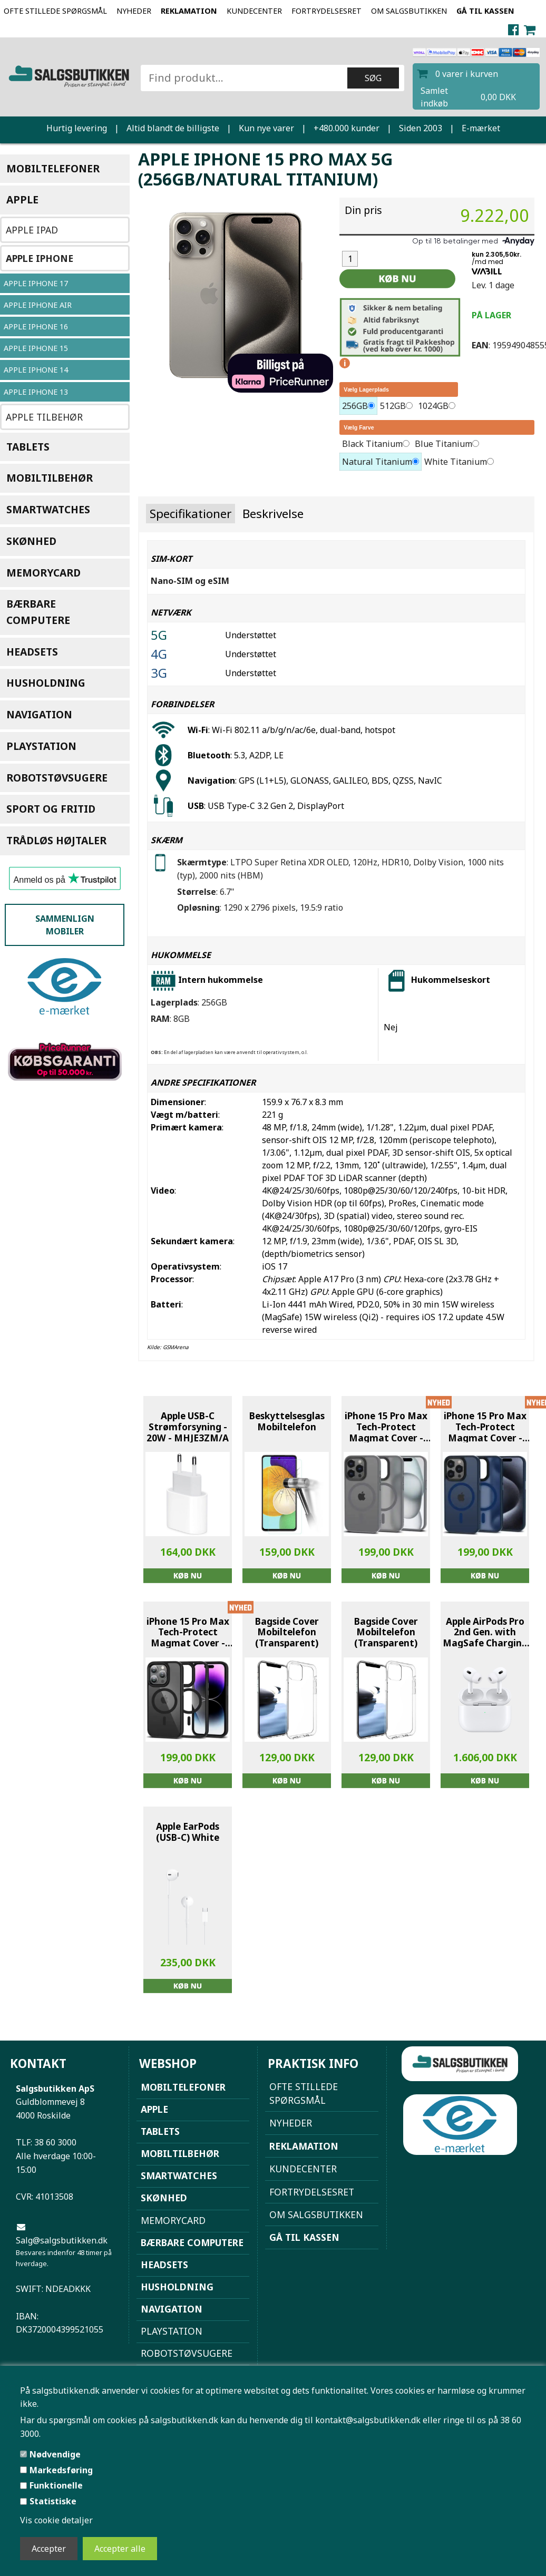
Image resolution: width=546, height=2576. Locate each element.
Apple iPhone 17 (36, 283)
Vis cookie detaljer (56, 2520)
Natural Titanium (377, 461)
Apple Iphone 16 (36, 326)
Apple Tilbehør (44, 417)
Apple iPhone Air (38, 305)
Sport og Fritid (50, 809)
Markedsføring (61, 2470)
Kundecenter (254, 11)
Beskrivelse (273, 513)
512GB (393, 406)
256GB (355, 406)
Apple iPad (32, 229)
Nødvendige (55, 2454)
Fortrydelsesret (326, 11)
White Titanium (455, 461)
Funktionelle (56, 2485)
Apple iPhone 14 (36, 370)
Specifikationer (190, 513)
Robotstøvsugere (57, 777)
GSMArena (176, 1347)
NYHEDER (133, 11)
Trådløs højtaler (56, 840)
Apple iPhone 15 (36, 348)
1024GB (433, 406)
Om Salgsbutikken (409, 11)
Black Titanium (372, 444)
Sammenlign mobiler (64, 925)
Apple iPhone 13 (36, 392)
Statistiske (53, 2501)
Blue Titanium (443, 444)
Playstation (41, 746)
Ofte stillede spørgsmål (55, 11)
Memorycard (43, 572)
